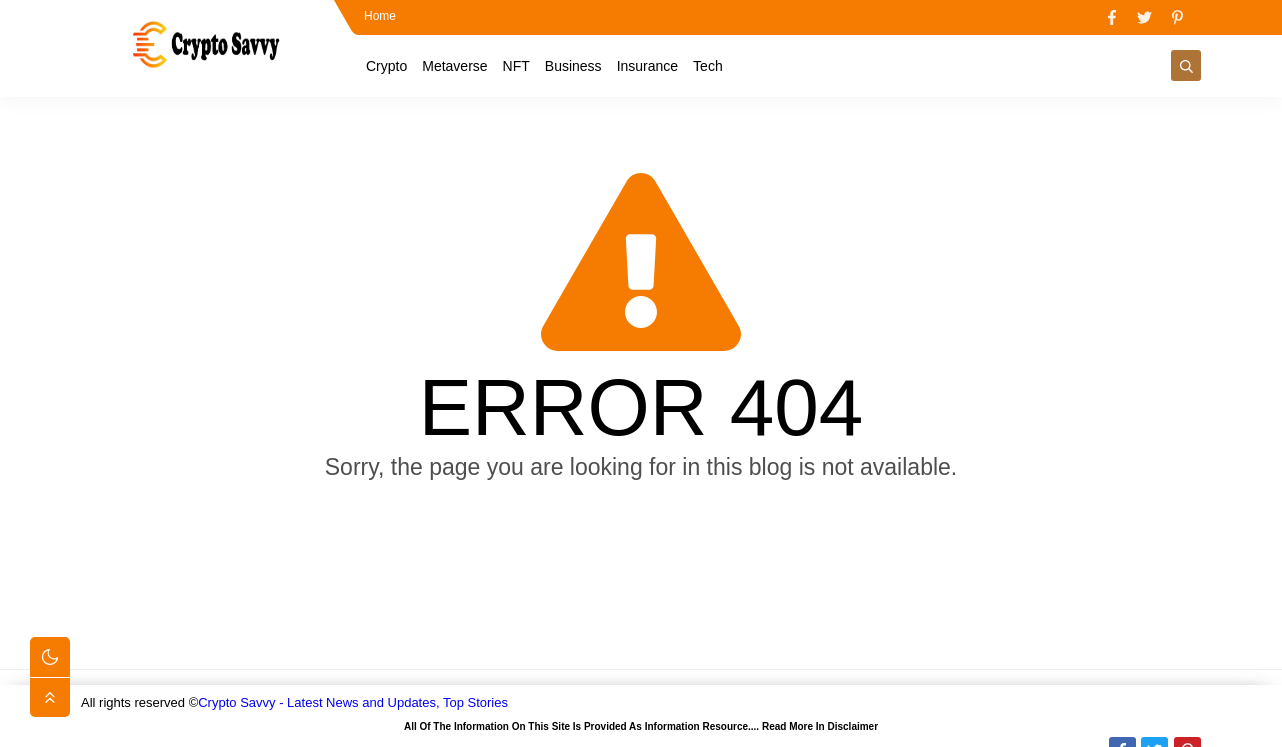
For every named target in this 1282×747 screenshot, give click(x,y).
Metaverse (454, 66)
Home (380, 16)
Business (573, 66)
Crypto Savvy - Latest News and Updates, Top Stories (353, 702)
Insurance (647, 66)
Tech (708, 66)
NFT (516, 66)
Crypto (386, 66)
